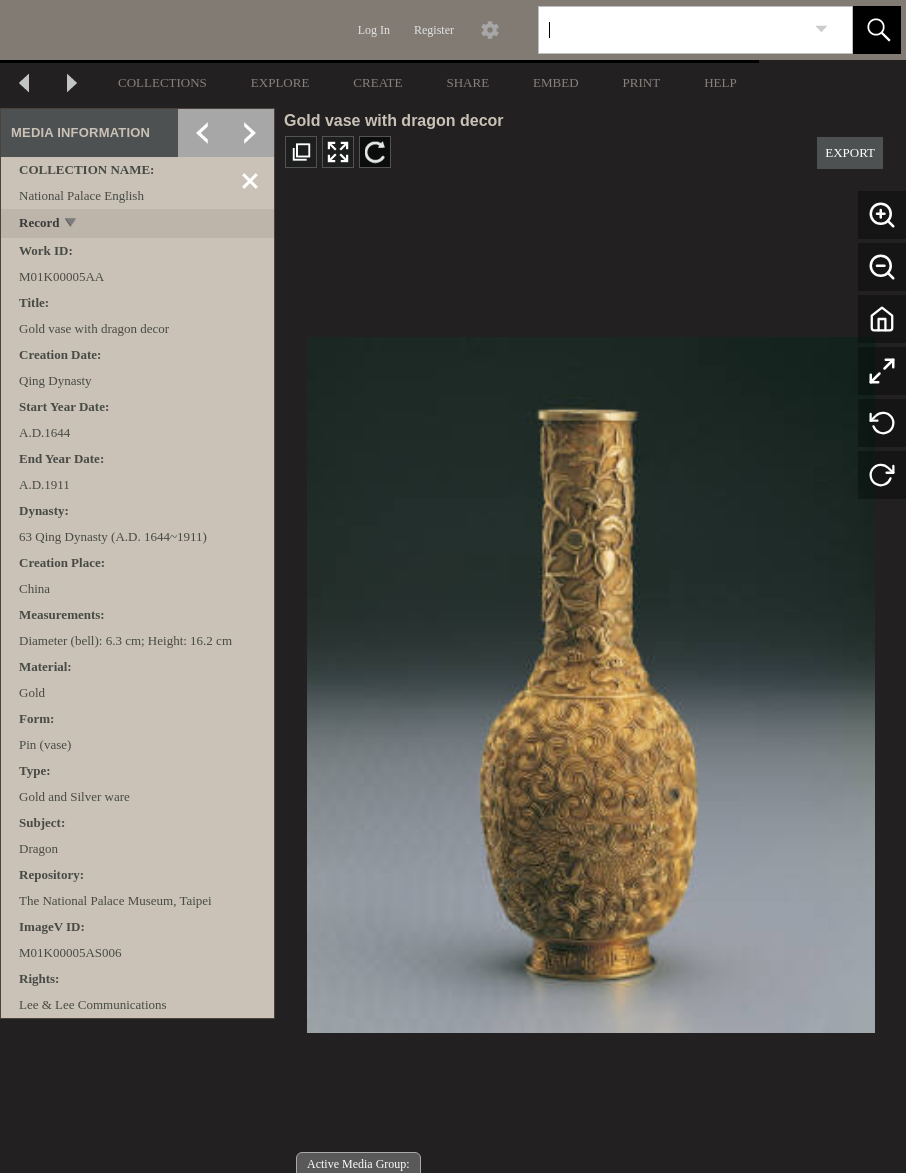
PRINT (642, 82)
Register (434, 30)
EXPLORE (280, 82)
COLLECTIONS (162, 82)
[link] (821, 29)
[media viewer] (590, 679)
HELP (720, 82)
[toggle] (71, 224)
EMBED (556, 82)
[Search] (672, 30)
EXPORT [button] (850, 152)
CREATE (377, 82)
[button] (877, 30)
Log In (374, 30)
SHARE (467, 82)
